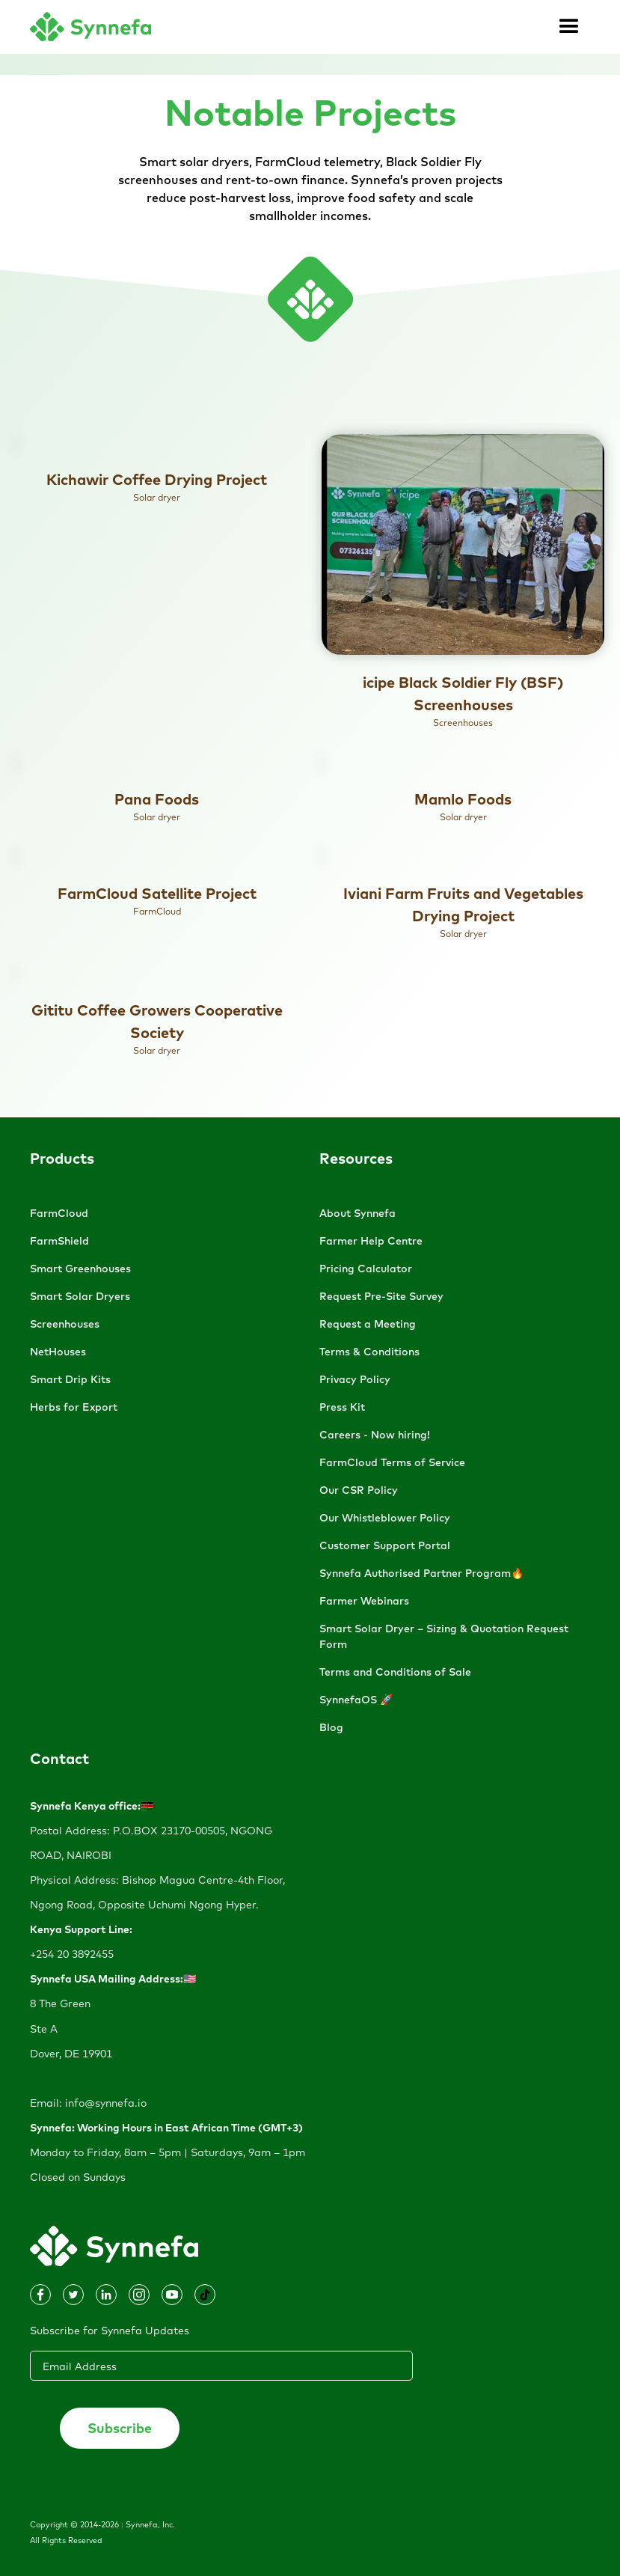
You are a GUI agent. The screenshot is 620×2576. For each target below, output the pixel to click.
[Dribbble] (73, 2294)
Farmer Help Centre (371, 1241)
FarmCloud (59, 1213)
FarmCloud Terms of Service (392, 1462)
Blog (331, 1727)
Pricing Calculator (365, 1268)
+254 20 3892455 (72, 1954)
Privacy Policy (354, 1379)
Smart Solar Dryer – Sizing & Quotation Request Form (443, 1636)
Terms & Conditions (369, 1351)
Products (62, 1158)
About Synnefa (357, 1213)
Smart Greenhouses (80, 1268)
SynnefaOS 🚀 (356, 1699)
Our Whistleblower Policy (384, 1517)
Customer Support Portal (384, 1545)
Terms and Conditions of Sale (395, 1672)
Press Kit (342, 1407)
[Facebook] (106, 2294)
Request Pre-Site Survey (381, 1296)
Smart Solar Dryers (80, 1296)
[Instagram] (40, 2294)
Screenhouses (64, 1324)
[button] (569, 27)
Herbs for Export (73, 1407)
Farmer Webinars (364, 1601)
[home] (90, 27)
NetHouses (58, 1351)
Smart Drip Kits (70, 1379)
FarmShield (59, 1241)
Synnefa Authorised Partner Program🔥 (421, 1573)
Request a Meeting (367, 1324)
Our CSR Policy (358, 1490)
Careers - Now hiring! (374, 1434)
